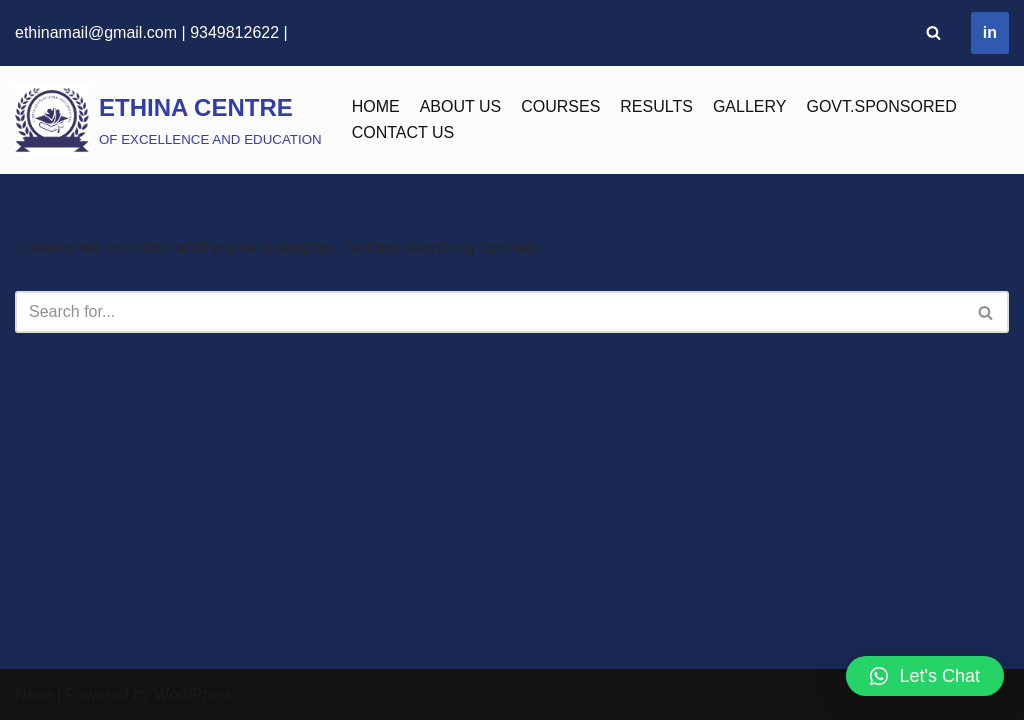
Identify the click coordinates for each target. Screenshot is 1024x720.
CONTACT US (403, 132)
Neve (33, 694)
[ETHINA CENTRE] (168, 120)
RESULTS (656, 106)
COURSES (560, 106)
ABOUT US (461, 106)
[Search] (933, 32)
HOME (376, 106)
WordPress (193, 694)
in (990, 32)
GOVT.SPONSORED (881, 106)
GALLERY (750, 106)
